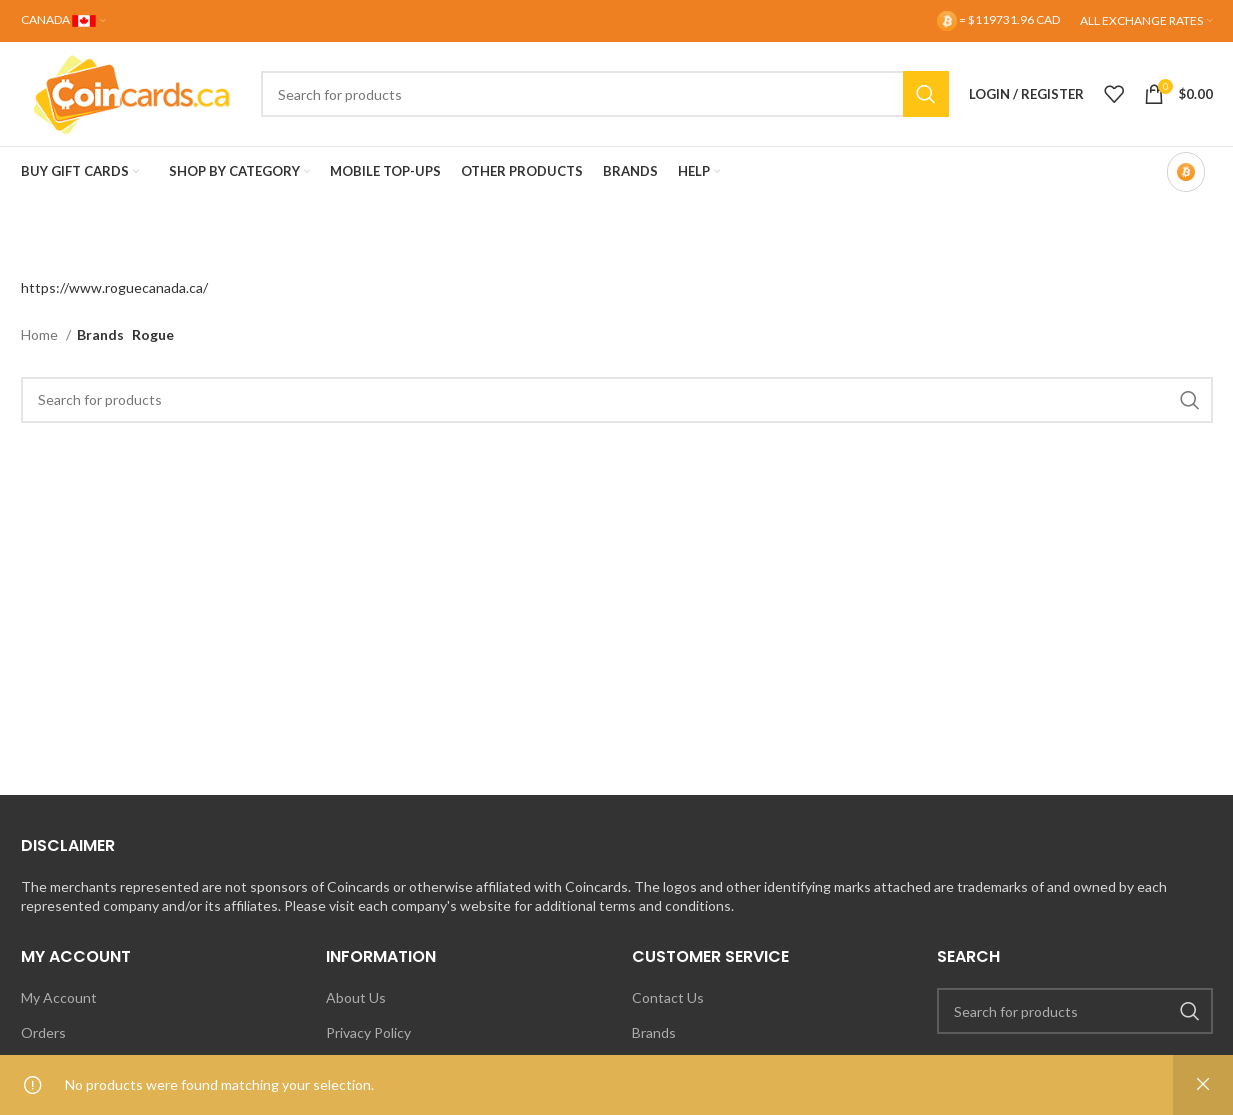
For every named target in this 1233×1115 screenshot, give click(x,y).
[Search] (604, 94)
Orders (43, 1032)
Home (41, 334)
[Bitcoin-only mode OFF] (1186, 172)
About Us (356, 997)
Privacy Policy (368, 1032)
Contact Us (668, 997)
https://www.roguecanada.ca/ (114, 287)
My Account (59, 997)
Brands (654, 1032)
